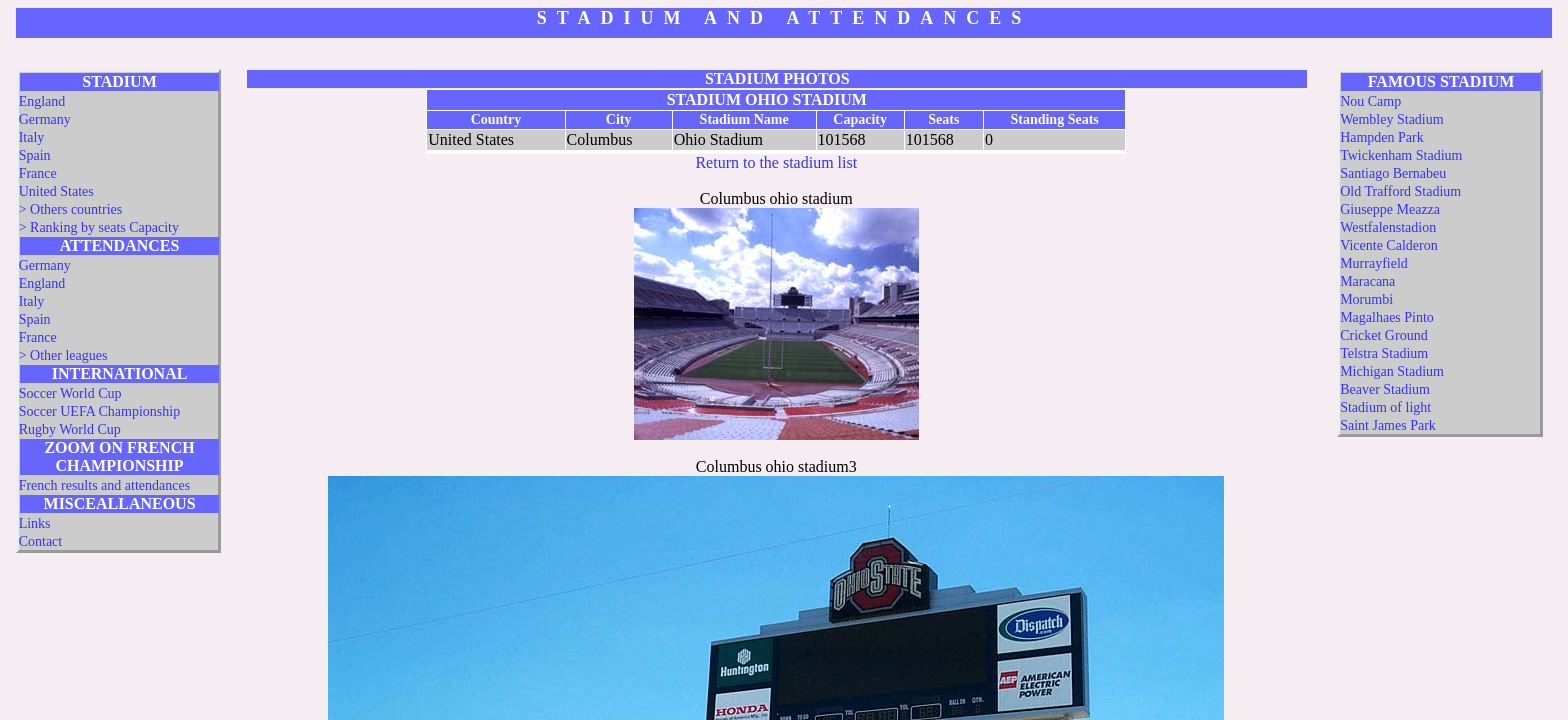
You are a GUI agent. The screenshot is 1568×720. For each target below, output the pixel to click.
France (38, 173)
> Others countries (71, 209)
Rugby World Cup (70, 429)
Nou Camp (1370, 101)
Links (35, 523)
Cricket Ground (1383, 335)
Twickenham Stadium (1401, 155)
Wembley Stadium (1391, 119)
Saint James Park (1388, 425)
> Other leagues (63, 355)
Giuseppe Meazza (1390, 209)
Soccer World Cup (70, 393)
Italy (32, 137)
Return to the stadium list (776, 162)
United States (56, 191)
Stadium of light (1385, 407)
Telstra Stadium (1384, 353)
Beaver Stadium (1385, 389)
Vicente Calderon (1389, 245)
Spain (35, 155)
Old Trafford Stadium (1400, 191)
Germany (45, 119)
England (42, 101)
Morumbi (1366, 299)
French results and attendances (104, 485)
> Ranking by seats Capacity (99, 227)
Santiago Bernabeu (1393, 173)
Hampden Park (1382, 137)
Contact (41, 541)
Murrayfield (1374, 263)
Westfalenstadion (1388, 227)
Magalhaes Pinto (1387, 317)
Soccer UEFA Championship (100, 411)
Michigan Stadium (1392, 371)
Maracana (1367, 281)
